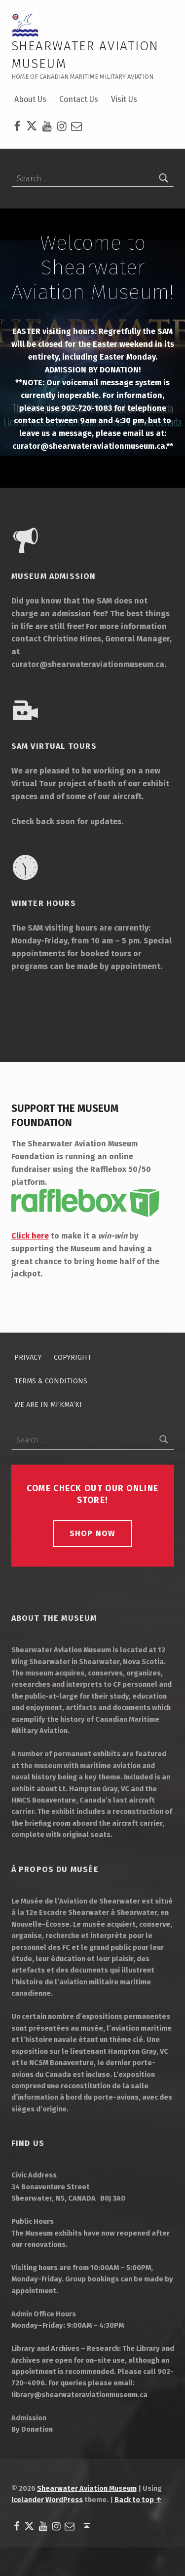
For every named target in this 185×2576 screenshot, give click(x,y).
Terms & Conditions (50, 1380)
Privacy (27, 1357)
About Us (30, 99)
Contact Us (78, 99)
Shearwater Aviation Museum (87, 2488)
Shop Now (92, 1533)
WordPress (64, 2499)
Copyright (72, 1357)
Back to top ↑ (138, 2499)
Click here (30, 1235)
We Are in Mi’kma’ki (48, 1404)
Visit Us (124, 99)
